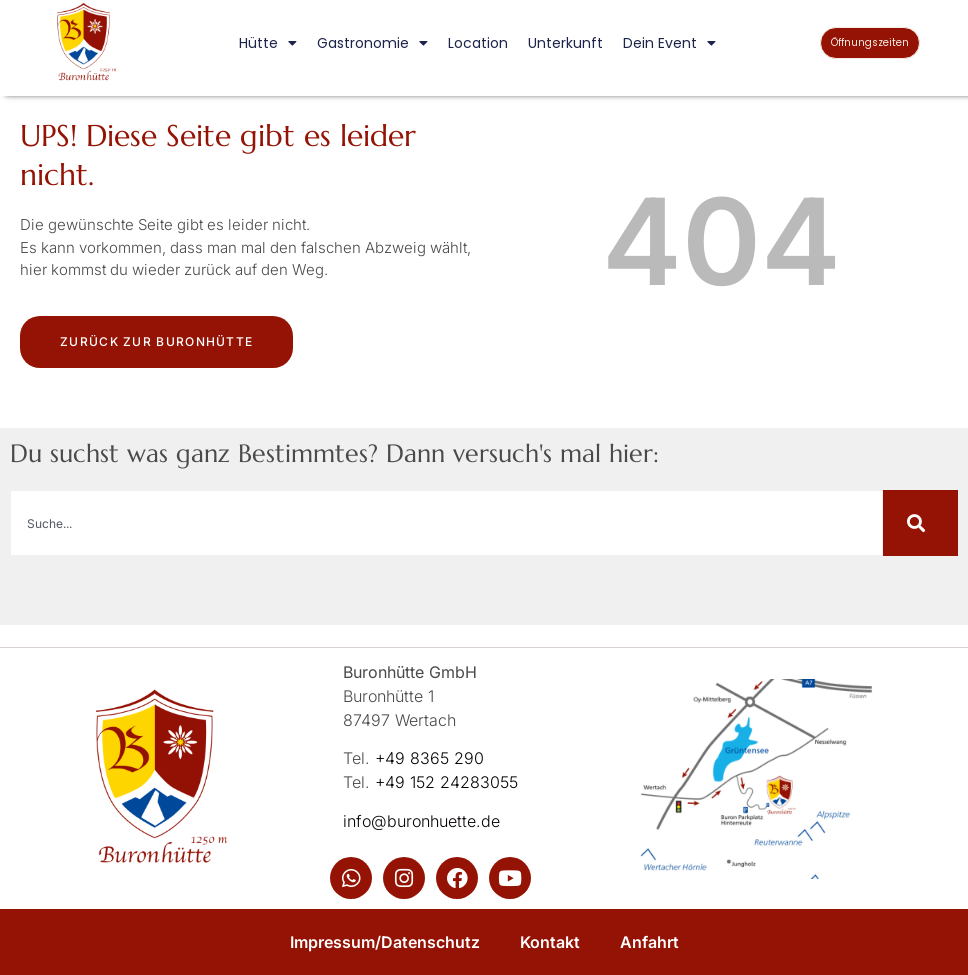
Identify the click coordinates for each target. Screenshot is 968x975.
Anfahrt (649, 942)
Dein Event (669, 43)
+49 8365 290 (429, 758)
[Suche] (920, 523)
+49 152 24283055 (446, 782)
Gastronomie (372, 43)
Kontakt (550, 942)
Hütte (268, 43)
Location (478, 43)
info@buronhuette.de (421, 821)
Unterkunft (565, 43)
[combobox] (446, 523)
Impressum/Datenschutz (385, 942)
